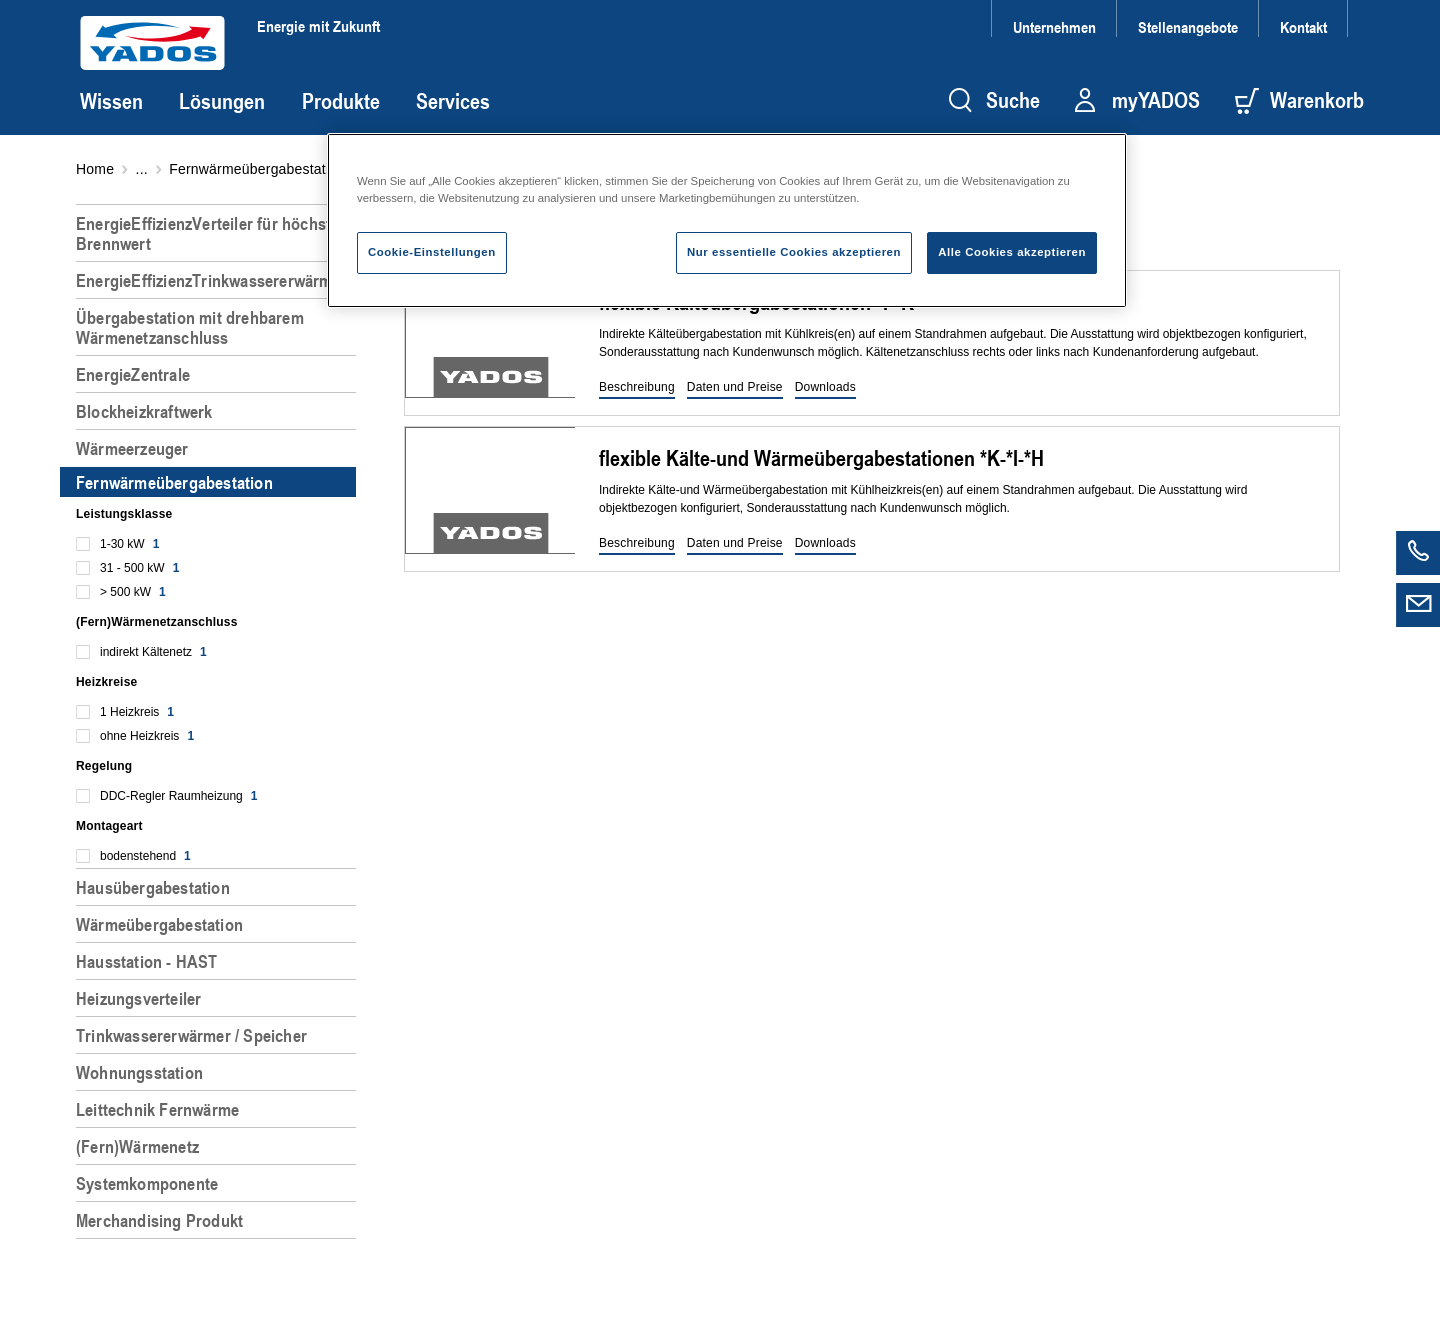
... (142, 169)
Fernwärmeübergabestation (257, 169)
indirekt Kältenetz (153, 652)
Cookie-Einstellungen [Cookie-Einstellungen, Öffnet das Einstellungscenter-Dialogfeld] (432, 252)
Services (453, 101)
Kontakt (1303, 26)
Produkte (341, 101)
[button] (637, 388)
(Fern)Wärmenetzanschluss (157, 622)
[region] (220, 758)
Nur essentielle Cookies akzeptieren (794, 252)
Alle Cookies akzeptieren (1012, 252)
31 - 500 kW (139, 568)
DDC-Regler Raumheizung (178, 796)
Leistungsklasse (124, 514)
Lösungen (222, 101)
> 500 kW (133, 592)
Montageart (109, 826)
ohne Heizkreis (147, 736)
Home (95, 169)
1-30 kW (129, 544)
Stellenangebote (1188, 26)
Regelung (104, 766)
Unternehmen (1054, 26)
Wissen (111, 101)
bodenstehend (145, 856)
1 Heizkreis (137, 712)
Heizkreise (106, 682)
